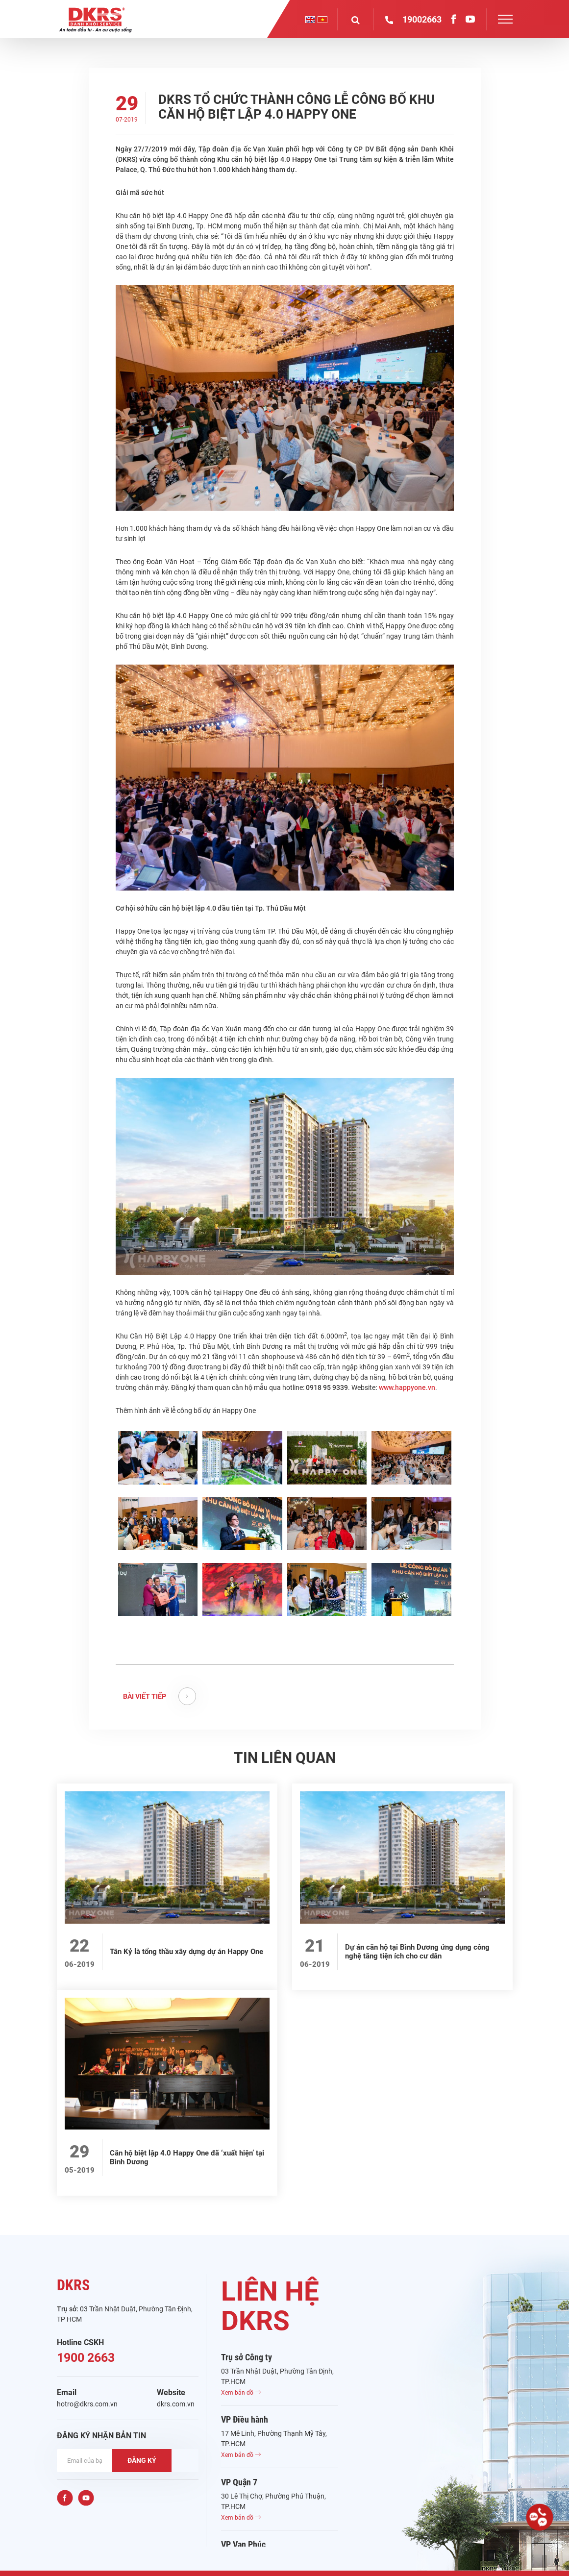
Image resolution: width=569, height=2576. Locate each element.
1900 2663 (86, 2358)
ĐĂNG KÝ (141, 2460)
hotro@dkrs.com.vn (87, 2404)
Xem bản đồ (241, 2392)
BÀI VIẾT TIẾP (159, 1696)
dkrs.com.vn (176, 2404)
